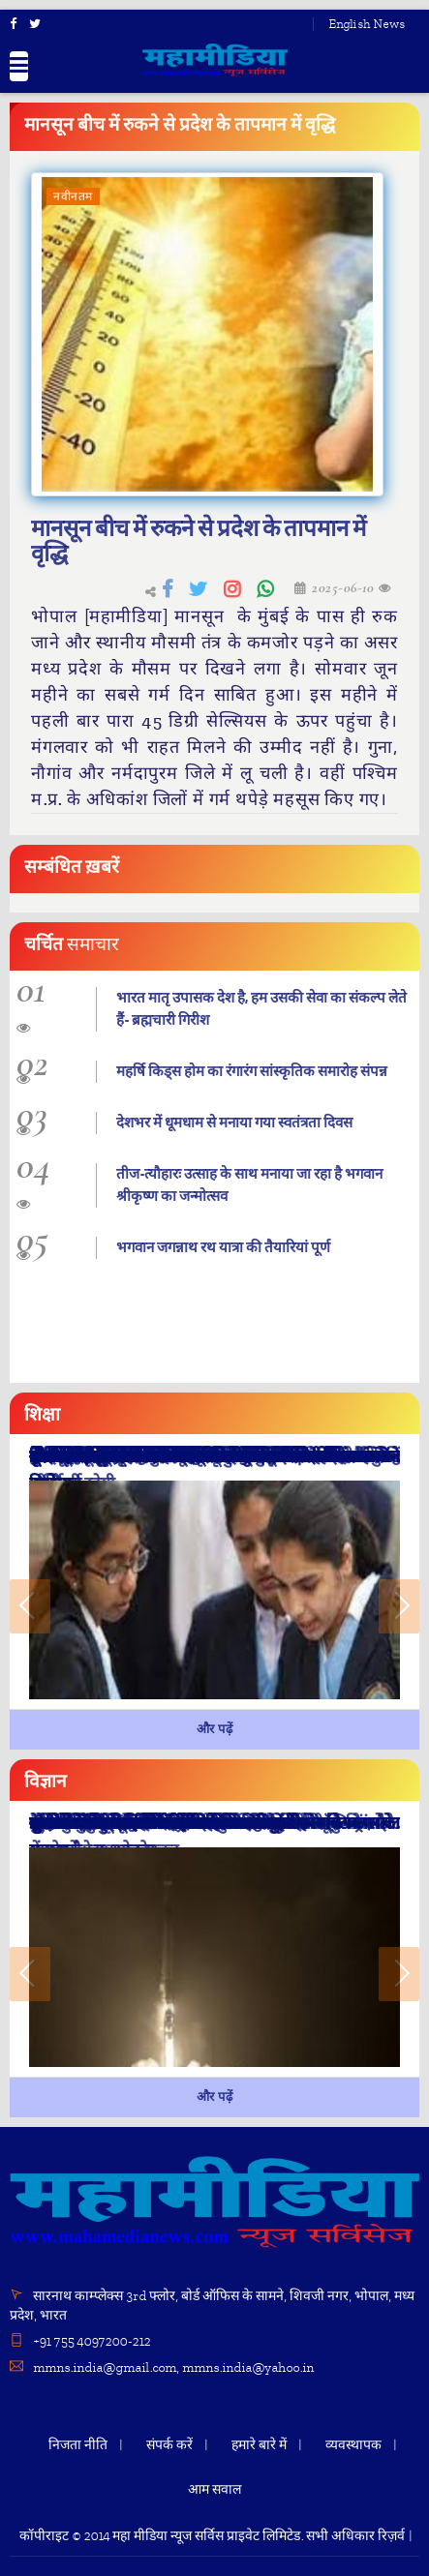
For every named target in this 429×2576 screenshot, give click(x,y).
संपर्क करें (169, 2445)
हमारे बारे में (259, 2445)
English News (366, 24)
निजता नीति (77, 2445)
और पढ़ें (215, 1729)
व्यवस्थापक (353, 2445)
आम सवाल (214, 2489)
